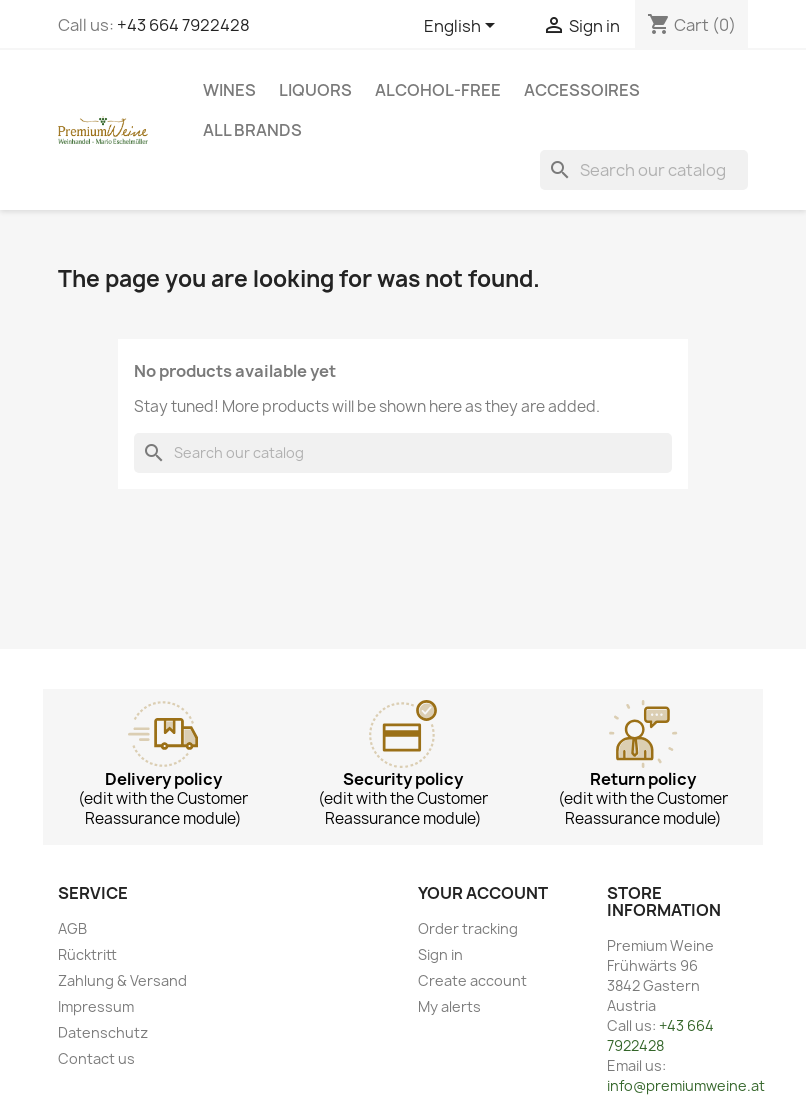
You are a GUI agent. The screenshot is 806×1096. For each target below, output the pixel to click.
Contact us (96, 1058)
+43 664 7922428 (183, 25)
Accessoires (582, 90)
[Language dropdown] (463, 27)
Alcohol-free (438, 90)
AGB (72, 928)
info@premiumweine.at (686, 1085)
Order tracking (468, 928)
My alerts (449, 1006)
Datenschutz (103, 1032)
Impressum (96, 1006)
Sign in (440, 954)
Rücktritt (87, 954)
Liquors (315, 90)
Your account (483, 893)
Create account (472, 980)
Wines (229, 90)
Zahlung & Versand (122, 980)
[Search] (644, 170)
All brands (252, 130)
